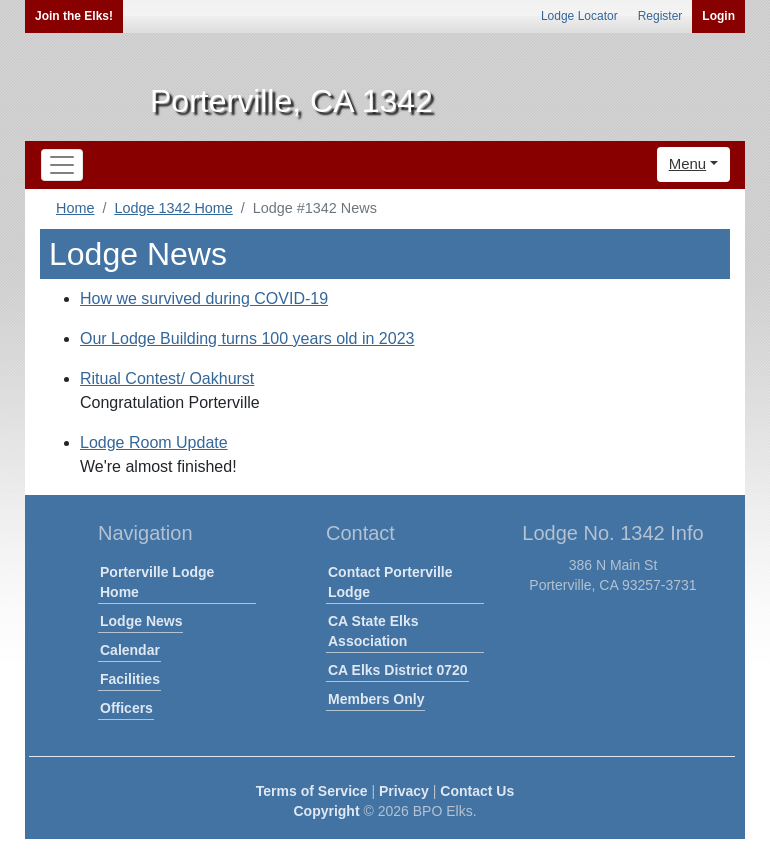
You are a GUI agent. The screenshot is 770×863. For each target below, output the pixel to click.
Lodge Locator (579, 16)
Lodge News (141, 621)
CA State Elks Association (373, 631)
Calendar (130, 650)
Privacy (404, 791)
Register (660, 16)
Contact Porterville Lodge (390, 582)
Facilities (130, 679)
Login (718, 16)
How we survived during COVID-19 (204, 298)
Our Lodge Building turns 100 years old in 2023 (247, 338)
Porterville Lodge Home (157, 582)
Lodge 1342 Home (173, 208)
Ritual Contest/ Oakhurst (167, 378)
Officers (126, 708)
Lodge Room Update (154, 442)
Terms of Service (312, 791)
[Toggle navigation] (62, 165)
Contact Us (477, 791)
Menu (688, 163)
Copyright (326, 811)
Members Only (376, 699)
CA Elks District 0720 (398, 670)
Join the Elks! (74, 16)
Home (75, 208)
